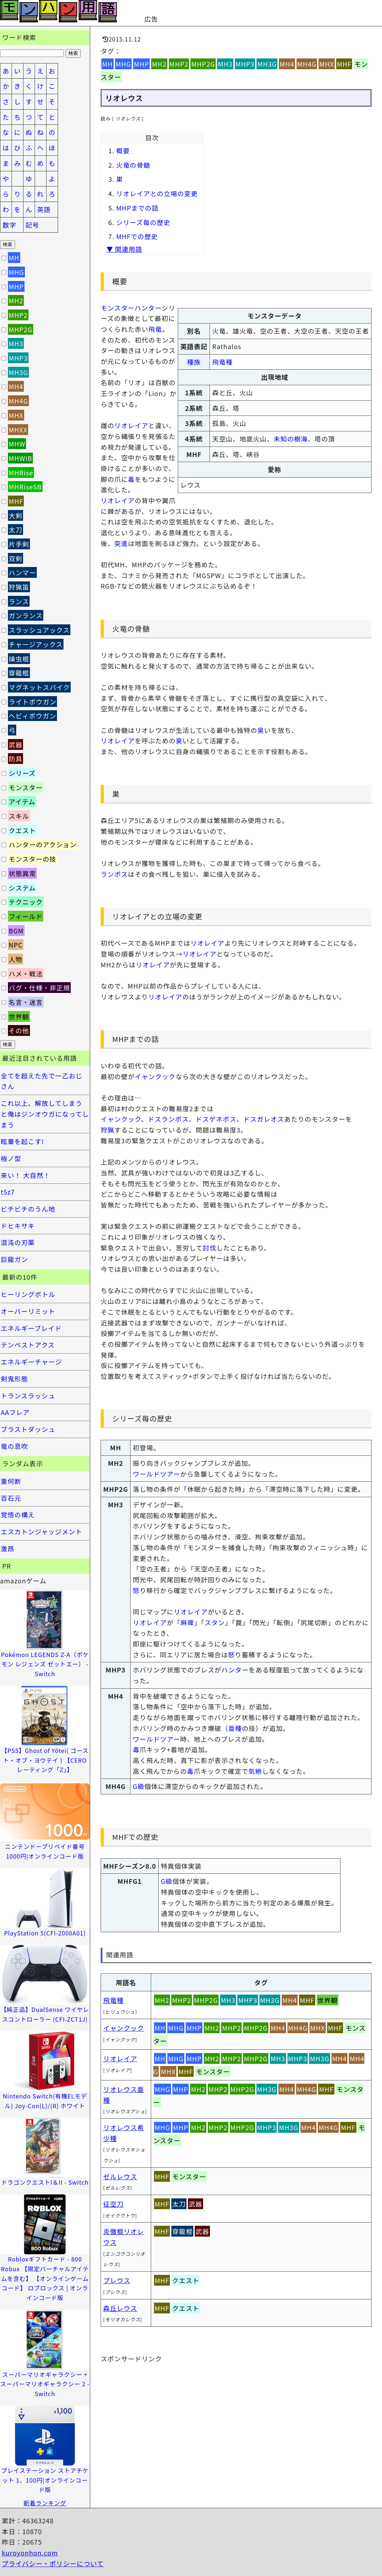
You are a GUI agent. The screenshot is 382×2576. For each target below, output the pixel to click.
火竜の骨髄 (133, 165)
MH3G (267, 64)
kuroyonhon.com (30, 2552)
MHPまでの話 (137, 207)
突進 (121, 543)
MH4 (287, 64)
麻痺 (187, 1622)
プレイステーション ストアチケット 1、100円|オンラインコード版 (45, 2480)
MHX (326, 64)
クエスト (185, 2280)
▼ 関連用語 (124, 249)
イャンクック (155, 1076)
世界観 (327, 2000)
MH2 (159, 64)
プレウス (117, 2280)
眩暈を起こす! (22, 1141)
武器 (195, 2203)
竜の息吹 (14, 1446)
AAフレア (15, 1412)
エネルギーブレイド (31, 1328)
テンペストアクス (28, 1344)
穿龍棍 (182, 2231)
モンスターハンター (131, 307)
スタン (215, 1622)
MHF (344, 64)
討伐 (209, 1247)
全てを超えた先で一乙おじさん (41, 1081)
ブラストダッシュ (28, 1429)
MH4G (307, 64)
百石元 (11, 1498)
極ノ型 (11, 1158)
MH (107, 64)
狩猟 (107, 1129)
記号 (32, 224)
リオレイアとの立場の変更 (157, 193)
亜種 (235, 1728)
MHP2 (179, 64)
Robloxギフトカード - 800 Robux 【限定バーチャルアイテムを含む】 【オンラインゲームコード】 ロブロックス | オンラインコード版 (45, 2278)
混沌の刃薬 (18, 1242)
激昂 (7, 1548)
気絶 (255, 1771)
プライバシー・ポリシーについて (53, 2563)
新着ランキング (44, 2502)
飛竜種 (222, 361)
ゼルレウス (120, 2176)
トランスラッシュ (28, 1395)
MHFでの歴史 (137, 236)
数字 (9, 224)
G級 (138, 1786)
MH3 (225, 64)
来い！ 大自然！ (25, 1175)
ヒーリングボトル (28, 1294)
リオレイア (131, 425)
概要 (123, 150)
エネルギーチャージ (31, 1361)
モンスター (213, 2071)
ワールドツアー (156, 1473)
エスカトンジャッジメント (41, 1531)
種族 (194, 361)
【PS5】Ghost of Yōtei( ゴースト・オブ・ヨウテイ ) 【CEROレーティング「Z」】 (44, 1760)
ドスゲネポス (216, 1119)
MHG (123, 64)
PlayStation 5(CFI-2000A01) (45, 1933)
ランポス (114, 874)
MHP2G (203, 64)
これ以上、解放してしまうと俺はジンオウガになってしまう (45, 1113)
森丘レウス (120, 2308)
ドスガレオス (263, 1119)
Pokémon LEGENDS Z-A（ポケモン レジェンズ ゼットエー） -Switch (45, 1664)
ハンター (235, 1669)
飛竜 (155, 329)
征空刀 (113, 2203)
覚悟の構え (18, 1514)
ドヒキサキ (18, 1225)
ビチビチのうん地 (28, 1208)
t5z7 (8, 1191)
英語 (44, 209)
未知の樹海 (290, 438)
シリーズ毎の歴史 (143, 222)
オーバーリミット (28, 1311)
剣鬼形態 (14, 1378)
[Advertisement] (244, 11)
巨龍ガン (14, 1259)
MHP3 (245, 64)
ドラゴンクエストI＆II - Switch (45, 2182)
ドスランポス (168, 1119)
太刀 (179, 2203)
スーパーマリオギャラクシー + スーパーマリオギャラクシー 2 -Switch (44, 2384)
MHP (141, 64)
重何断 (11, 1481)
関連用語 (119, 1954)
